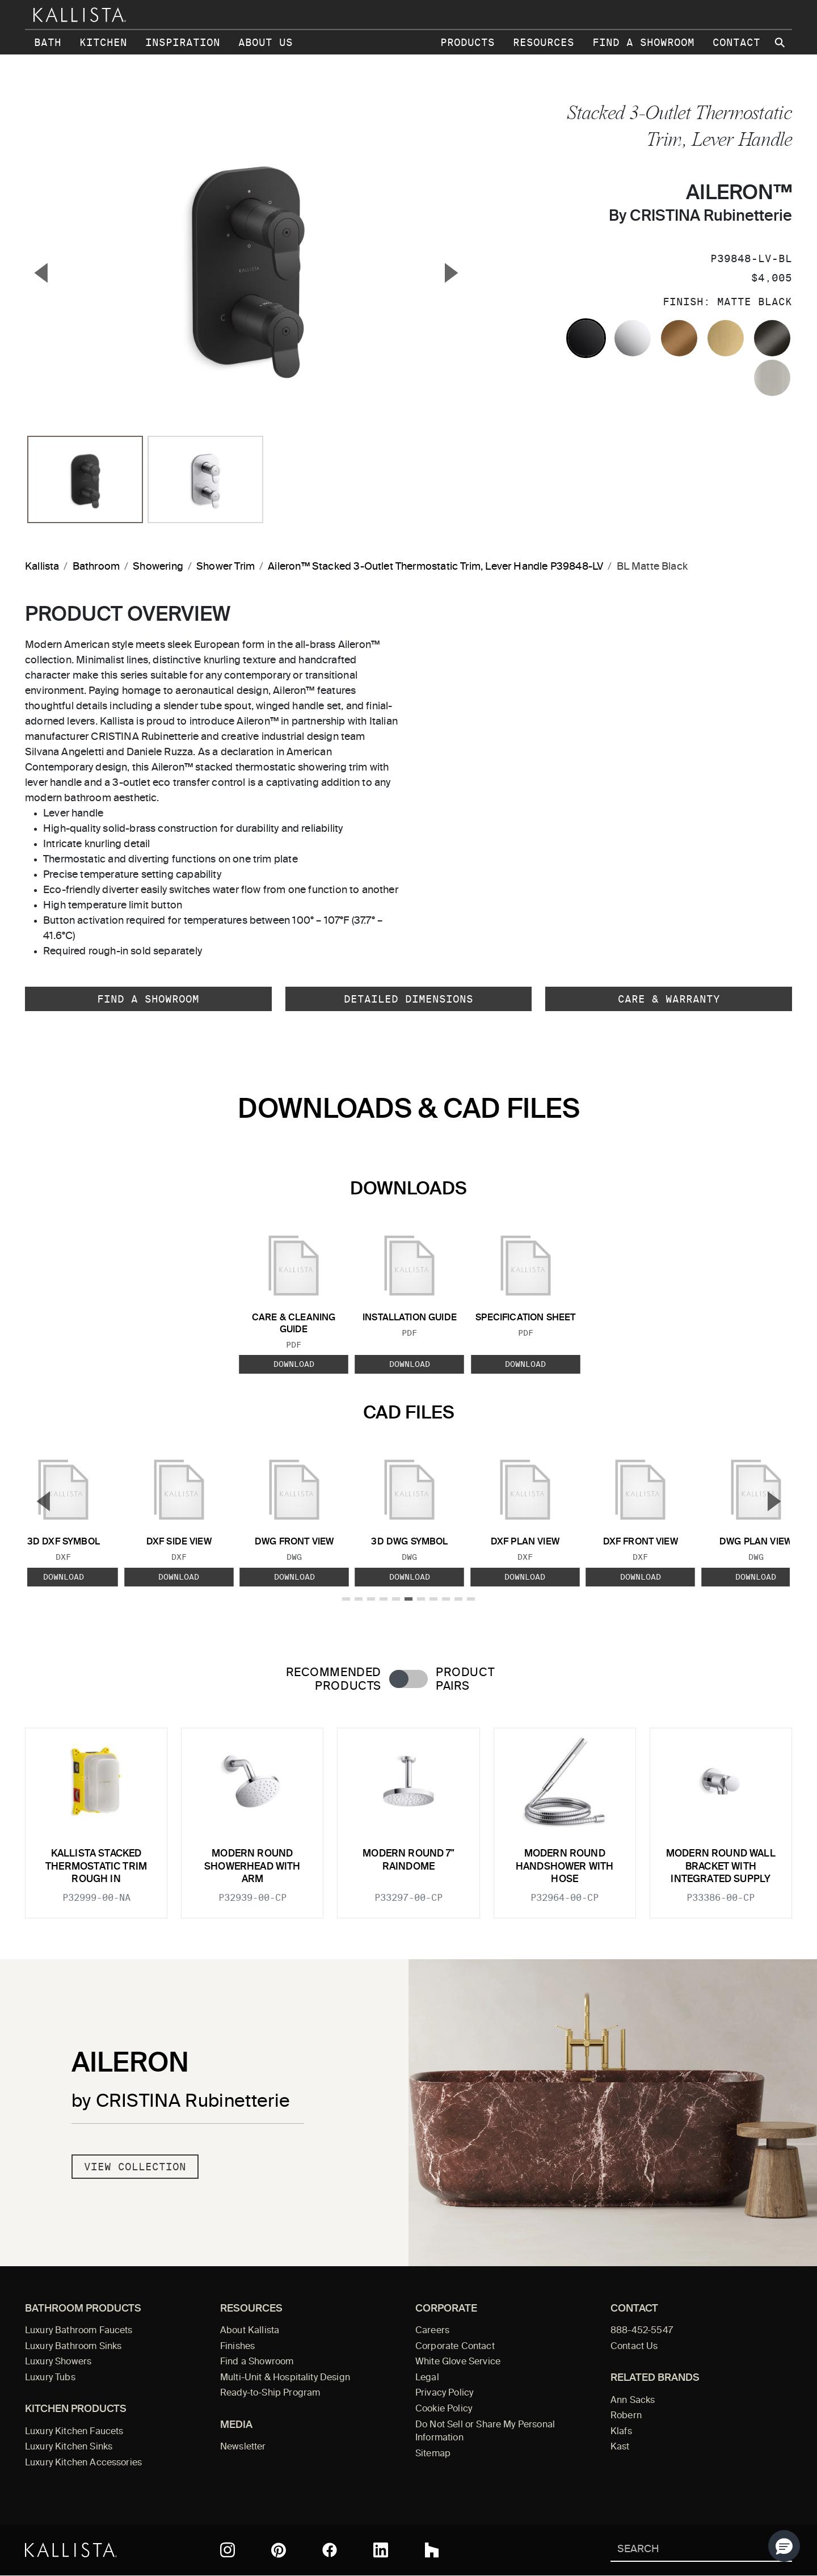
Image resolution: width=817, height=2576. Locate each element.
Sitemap (432, 2454)
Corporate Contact (455, 2346)
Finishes (237, 2346)
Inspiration (182, 42)
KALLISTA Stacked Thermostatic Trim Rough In (96, 1866)
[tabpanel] (408, 1816)
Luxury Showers (58, 2362)
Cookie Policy (443, 2409)
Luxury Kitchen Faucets (74, 2431)
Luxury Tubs (50, 2378)
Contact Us (634, 2346)
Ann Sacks (632, 2400)
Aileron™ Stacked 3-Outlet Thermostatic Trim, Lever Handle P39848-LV (435, 567)
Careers (432, 2330)
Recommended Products (333, 1679)
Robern (626, 2416)
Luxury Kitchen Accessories (83, 2463)
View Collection (135, 2167)
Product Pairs (465, 1679)
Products (467, 42)
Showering (158, 567)
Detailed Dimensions (408, 999)
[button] (784, 2546)
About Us (265, 42)
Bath (47, 42)
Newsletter (243, 2447)
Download (293, 1364)
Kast (620, 2447)
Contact (736, 42)
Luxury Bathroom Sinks (73, 2346)
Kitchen (103, 42)
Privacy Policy (444, 2393)
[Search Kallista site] (780, 42)
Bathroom (96, 567)
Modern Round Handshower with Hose (565, 1866)
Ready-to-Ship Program (270, 2393)
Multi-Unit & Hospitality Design (285, 2378)
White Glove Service (457, 2362)
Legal (427, 2378)
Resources (543, 42)
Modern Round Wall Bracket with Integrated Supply (721, 1866)
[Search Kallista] (684, 2550)
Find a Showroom (643, 42)
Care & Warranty (669, 999)
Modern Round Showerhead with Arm (252, 1866)
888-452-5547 (641, 2330)
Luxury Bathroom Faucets (79, 2330)
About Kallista (249, 2330)
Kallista (42, 567)
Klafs (621, 2431)
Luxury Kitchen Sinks (68, 2447)
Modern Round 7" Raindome (408, 1860)
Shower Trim (225, 567)
